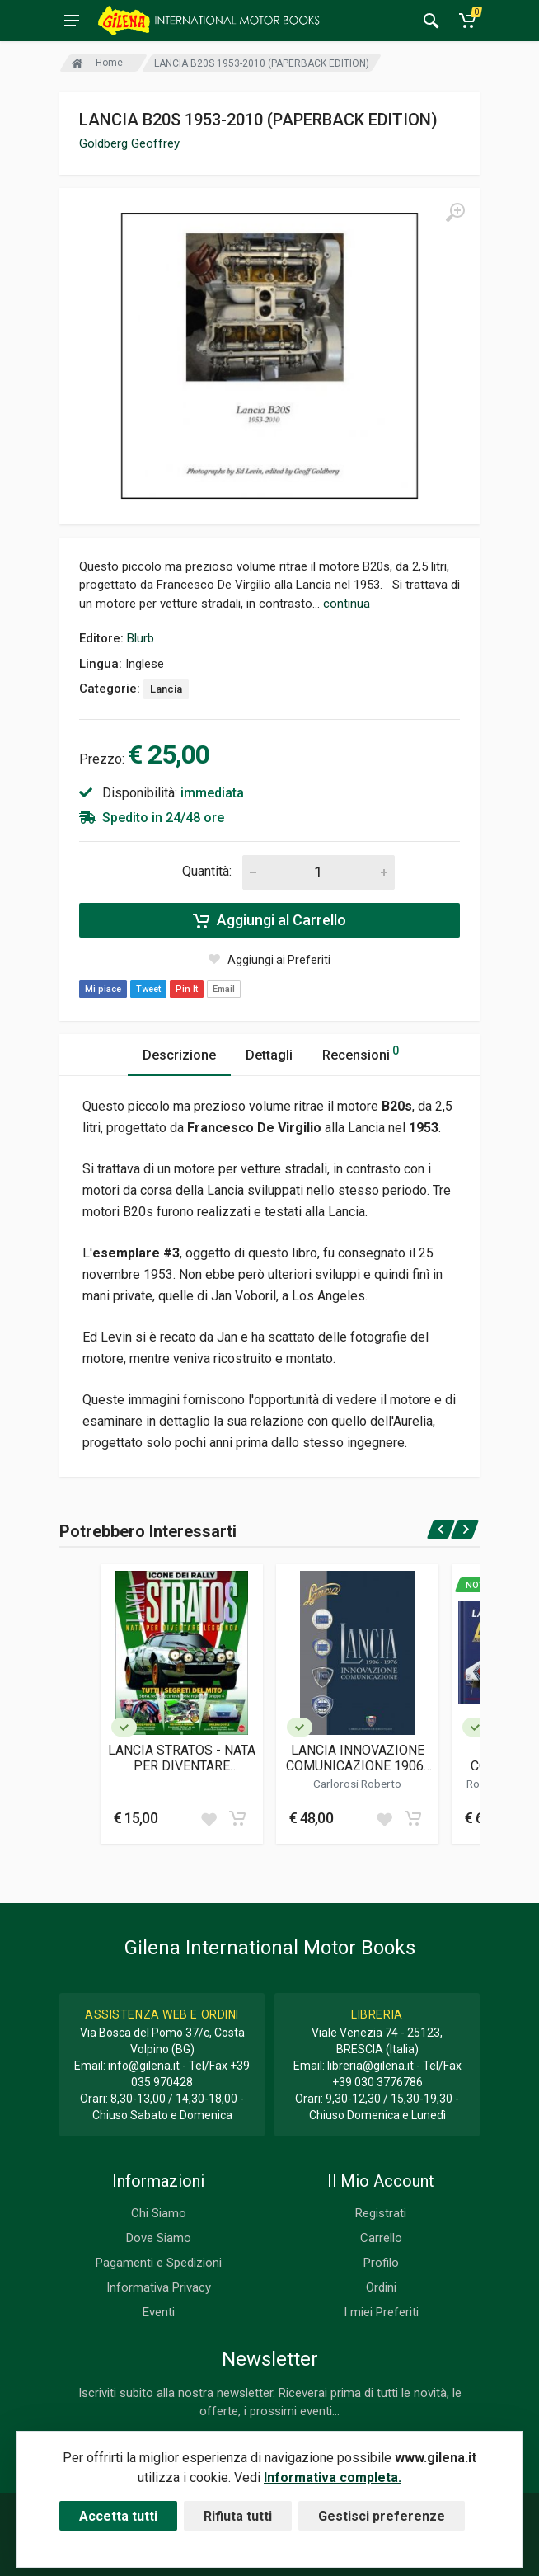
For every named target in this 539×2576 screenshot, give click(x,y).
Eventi (159, 2312)
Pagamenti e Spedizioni (159, 2262)
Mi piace (103, 989)
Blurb (140, 638)
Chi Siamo (158, 2213)
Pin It (187, 989)
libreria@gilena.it (370, 2065)
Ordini (381, 2287)
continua (346, 603)
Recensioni (360, 1052)
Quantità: (207, 871)
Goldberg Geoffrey (129, 143)
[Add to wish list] (208, 1818)
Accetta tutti (118, 2516)
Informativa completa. (332, 2477)
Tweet (148, 989)
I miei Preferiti (381, 2312)
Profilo (381, 2262)
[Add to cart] (237, 1818)
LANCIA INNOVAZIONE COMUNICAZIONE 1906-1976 (357, 1758)
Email (224, 989)
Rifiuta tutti (238, 2516)
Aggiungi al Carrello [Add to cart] (269, 920)
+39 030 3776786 (377, 2082)
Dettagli (269, 1055)
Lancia (166, 689)
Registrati (380, 2213)
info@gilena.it (144, 2065)
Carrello (381, 2237)
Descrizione (179, 1055)
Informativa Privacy (158, 2287)
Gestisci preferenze (381, 2516)
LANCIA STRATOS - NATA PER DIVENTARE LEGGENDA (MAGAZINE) (181, 1758)
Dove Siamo (158, 2237)
